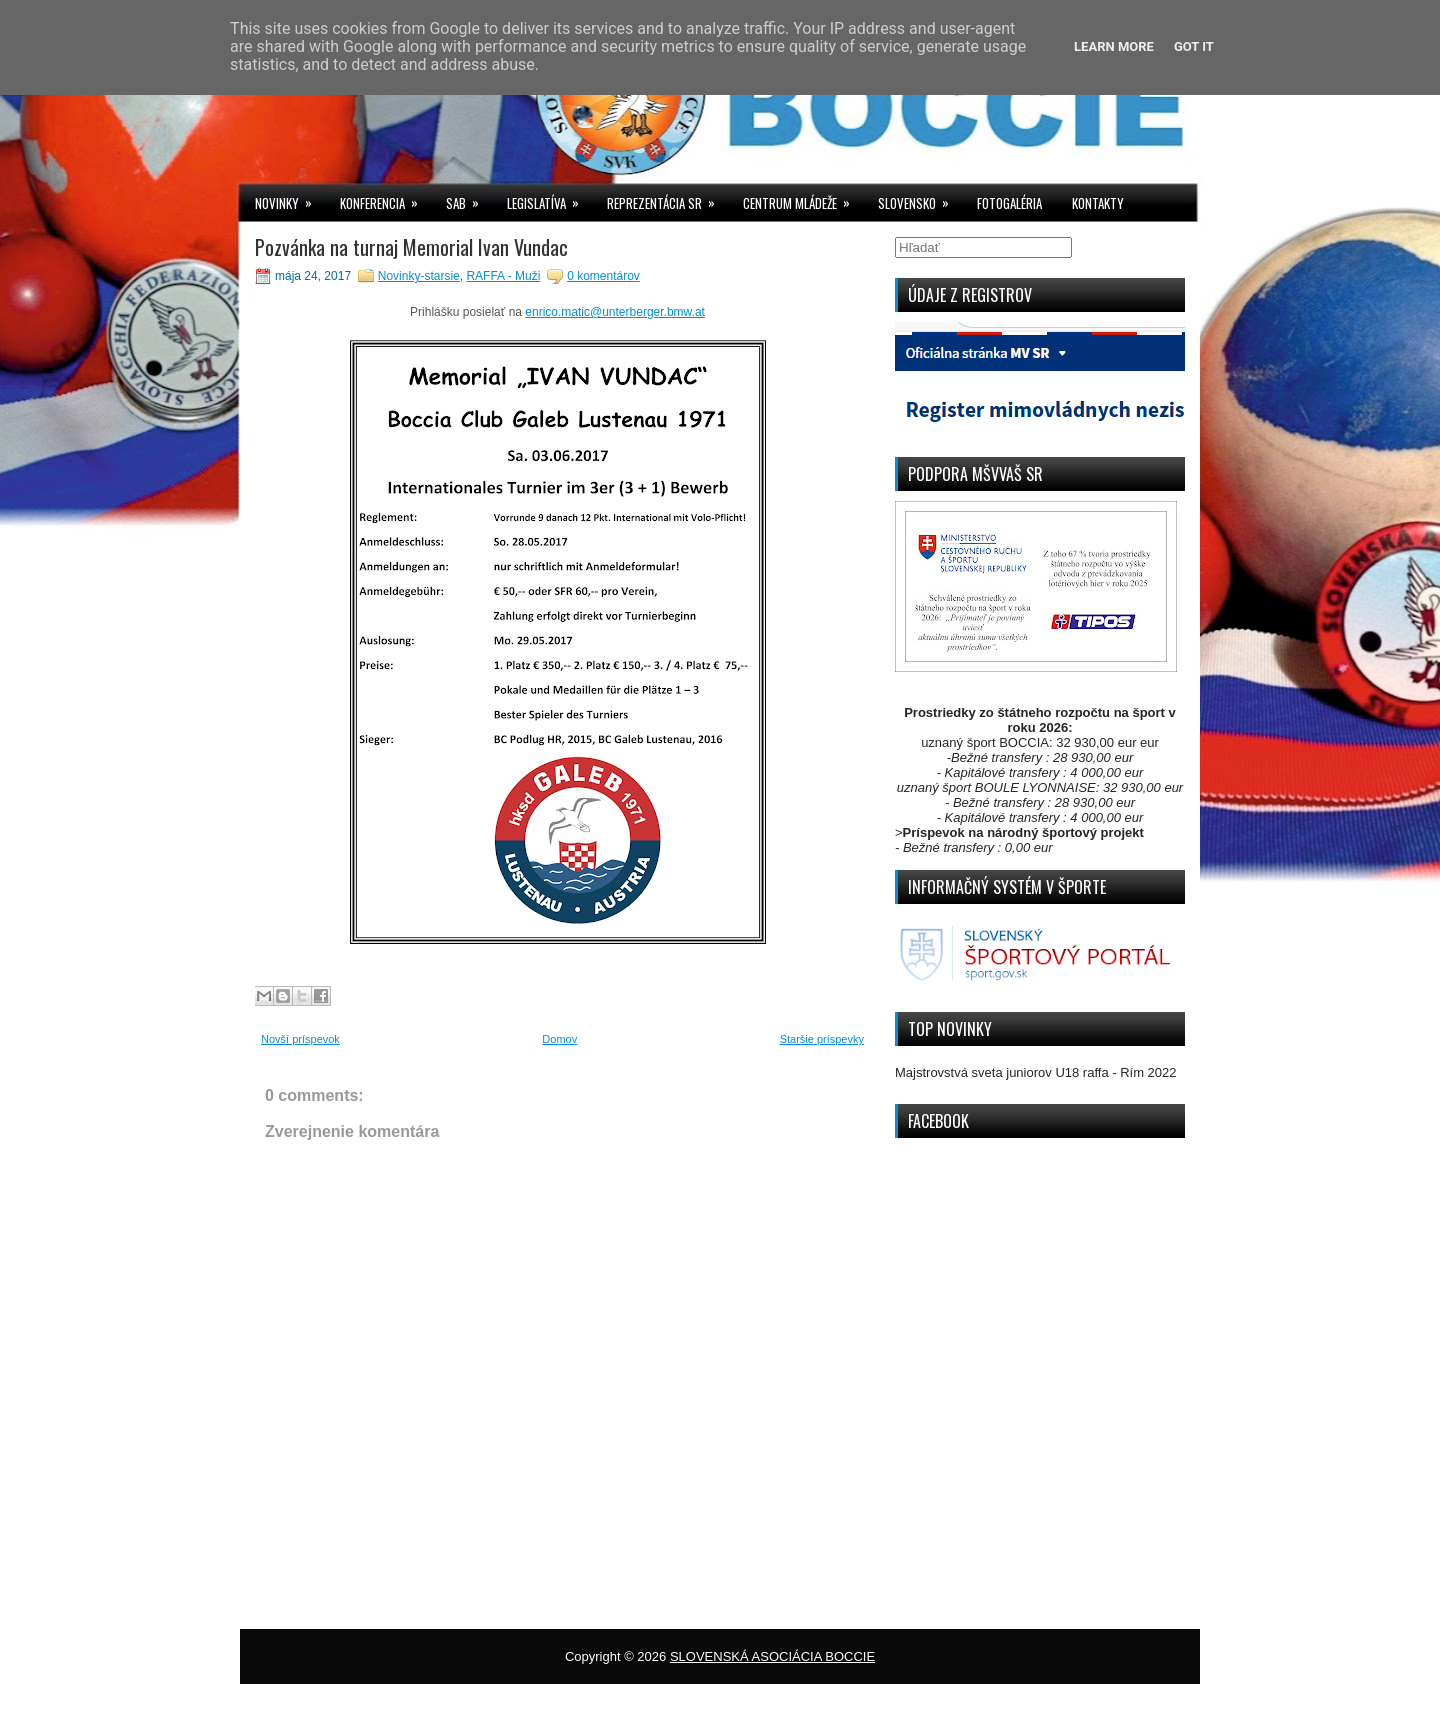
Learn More (1114, 46)
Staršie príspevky (822, 1039)
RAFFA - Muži (503, 276)
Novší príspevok (300, 1039)
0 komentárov (603, 276)
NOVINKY (290, 198)
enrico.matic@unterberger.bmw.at (615, 312)
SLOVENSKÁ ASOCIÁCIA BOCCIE (772, 1656)
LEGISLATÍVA (549, 198)
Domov (559, 1039)
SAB (469, 198)
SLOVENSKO (920, 198)
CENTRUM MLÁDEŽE (803, 198)
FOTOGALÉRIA (1009, 203)
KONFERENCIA (385, 198)
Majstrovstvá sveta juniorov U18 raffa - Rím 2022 (1036, 1072)
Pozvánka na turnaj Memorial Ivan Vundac (411, 247)
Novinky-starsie (419, 276)
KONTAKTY (1098, 203)
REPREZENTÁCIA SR (667, 198)
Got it (1194, 46)
